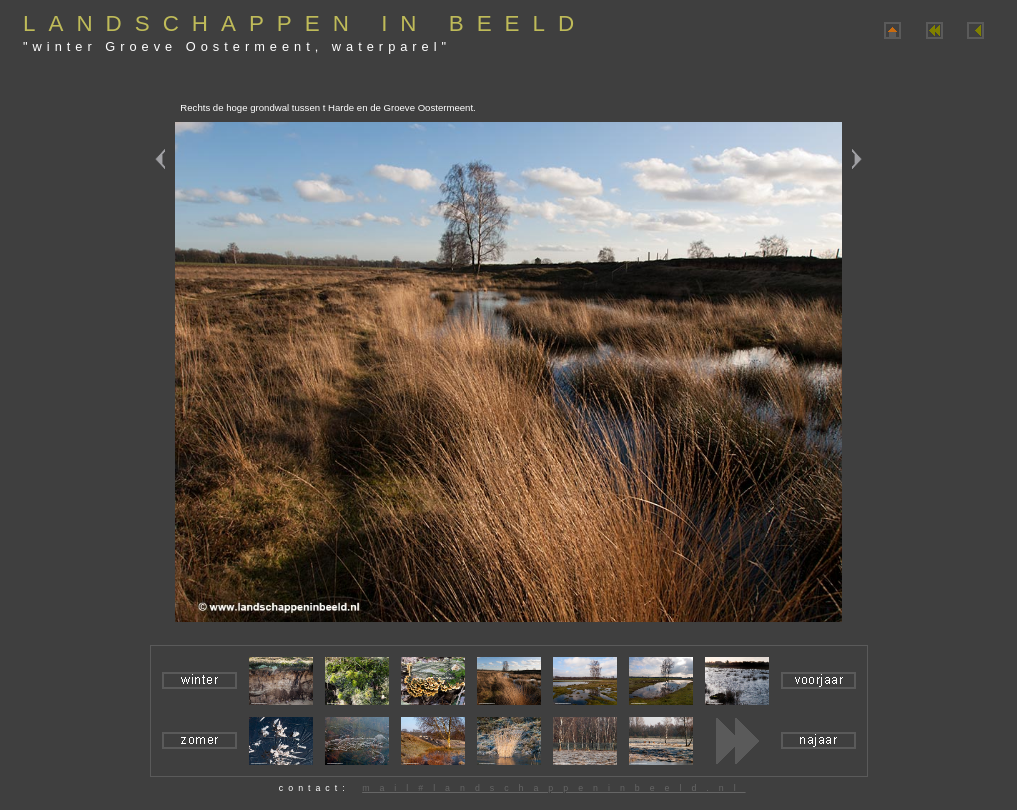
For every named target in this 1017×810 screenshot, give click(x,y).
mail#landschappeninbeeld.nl (553, 788)
